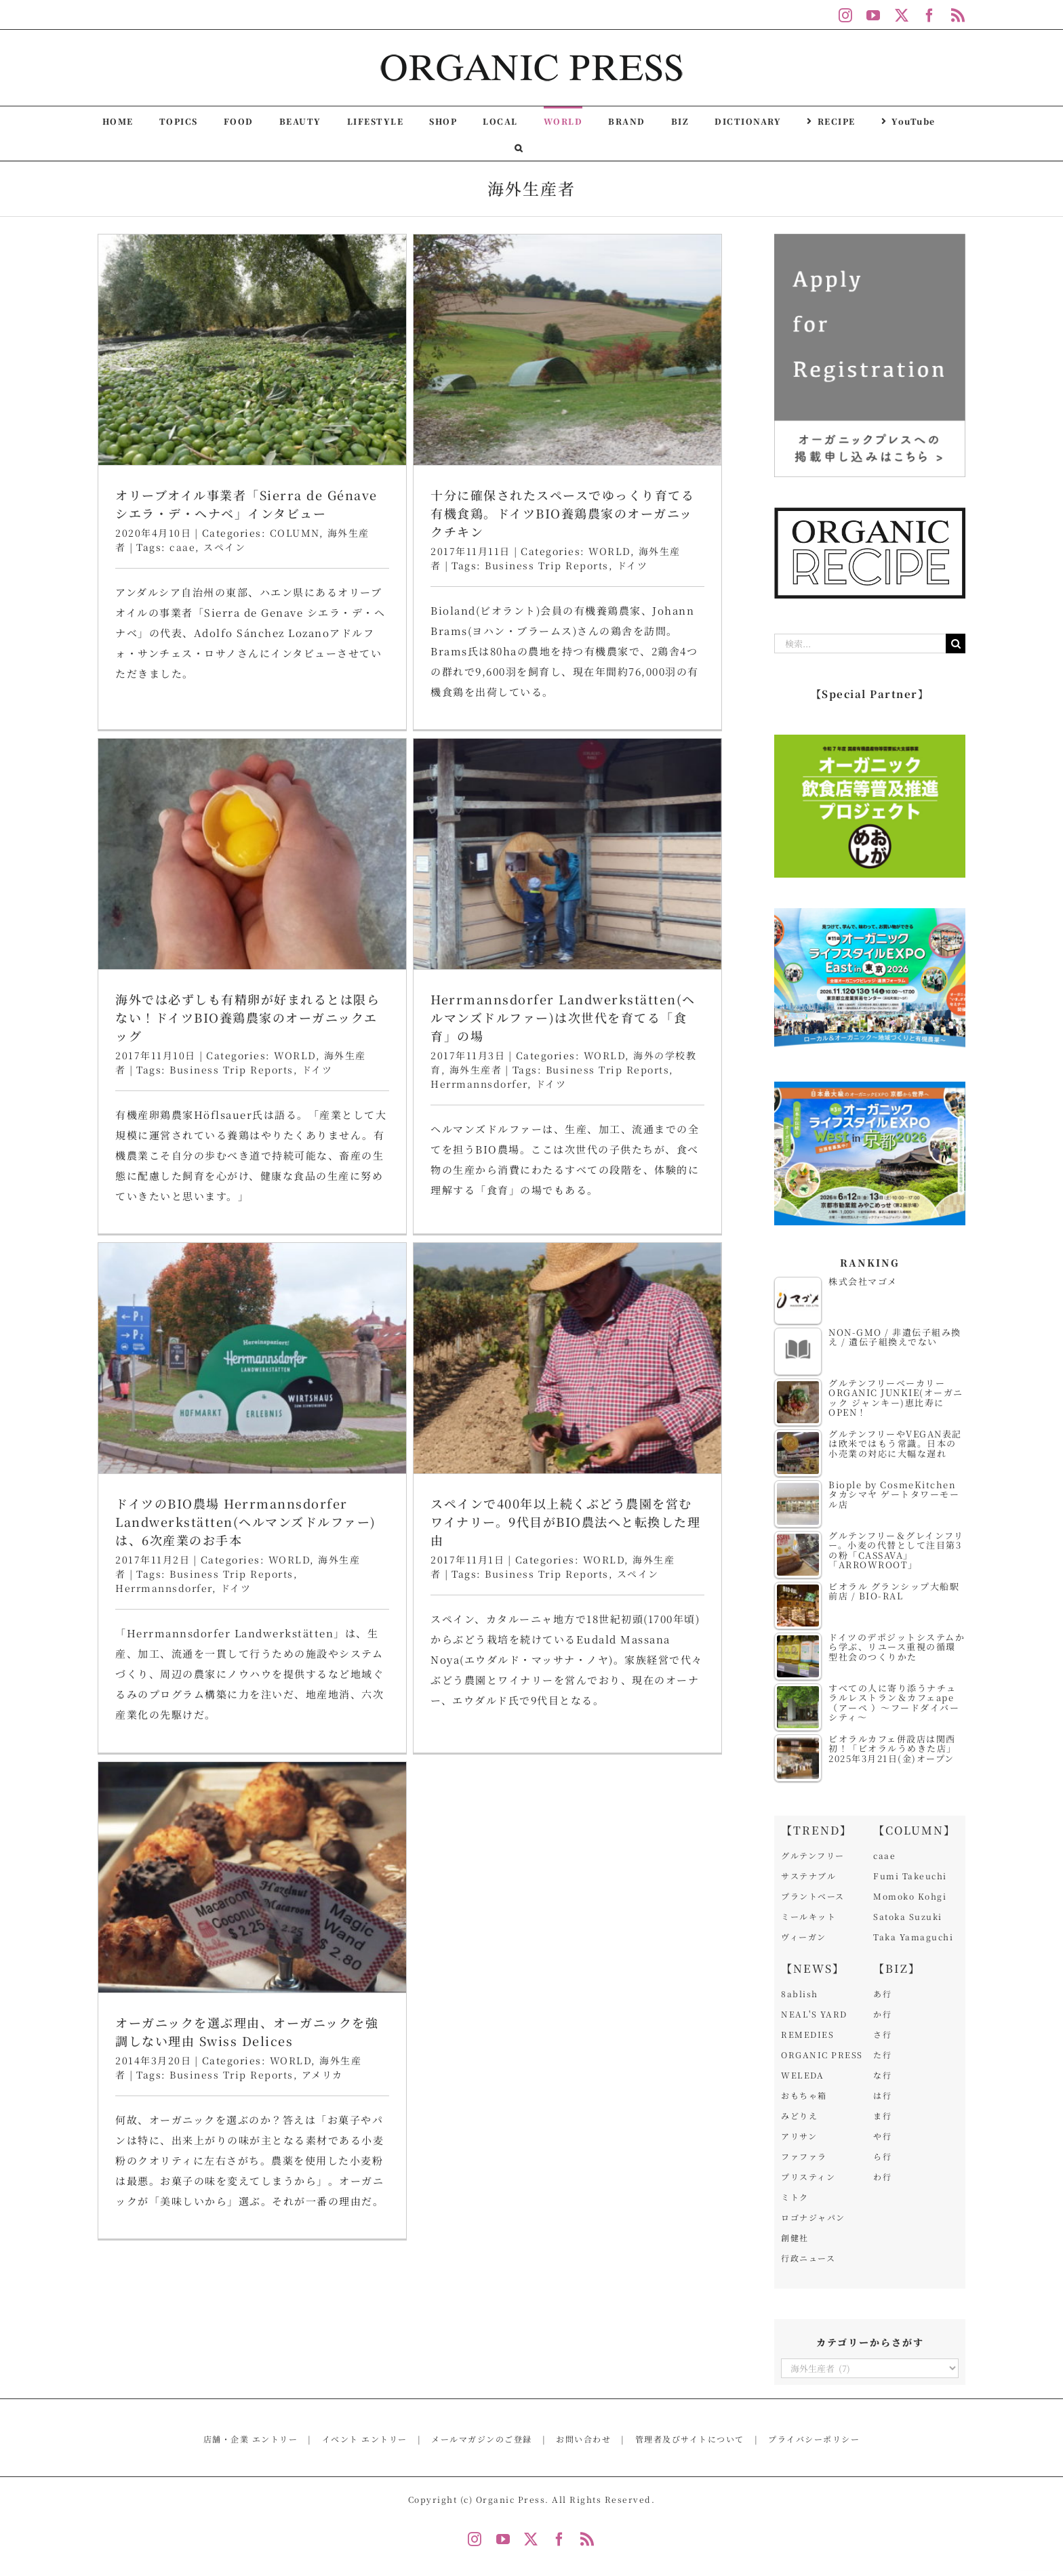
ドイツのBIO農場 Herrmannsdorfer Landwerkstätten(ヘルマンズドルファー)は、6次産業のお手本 (440, 1067)
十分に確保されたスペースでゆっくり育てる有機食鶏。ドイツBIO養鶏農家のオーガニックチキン (465, 513)
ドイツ (708, 601)
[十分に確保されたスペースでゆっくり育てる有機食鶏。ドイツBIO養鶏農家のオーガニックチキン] (470, 349)
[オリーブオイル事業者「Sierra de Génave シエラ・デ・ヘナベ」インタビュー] (252, 349)
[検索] (955, 643)
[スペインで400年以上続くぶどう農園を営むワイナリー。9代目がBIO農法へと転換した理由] (666, 903)
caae (182, 547)
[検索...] (860, 643)
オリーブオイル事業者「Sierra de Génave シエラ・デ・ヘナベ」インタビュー (246, 504)
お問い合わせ (583, 2439)
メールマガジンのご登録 (481, 2439)
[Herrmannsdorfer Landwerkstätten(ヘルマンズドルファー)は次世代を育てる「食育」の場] (274, 867)
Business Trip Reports (449, 565)
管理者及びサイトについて (689, 2439)
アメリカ (322, 1649)
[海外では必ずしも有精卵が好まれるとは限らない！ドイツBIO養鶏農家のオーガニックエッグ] (643, 385)
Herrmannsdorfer (186, 1097)
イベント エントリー (364, 2439)
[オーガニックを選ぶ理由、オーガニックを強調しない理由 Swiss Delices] (252, 1452)
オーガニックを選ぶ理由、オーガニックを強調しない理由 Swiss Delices (246, 1606)
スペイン (224, 547)
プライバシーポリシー (814, 2439)
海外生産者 (182, 1083)
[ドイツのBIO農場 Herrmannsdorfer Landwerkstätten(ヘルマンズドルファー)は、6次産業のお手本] (447, 903)
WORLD (685, 587)
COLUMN (294, 532)
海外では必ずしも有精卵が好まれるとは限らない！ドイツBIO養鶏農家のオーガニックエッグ (638, 549)
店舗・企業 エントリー (250, 2439)
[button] (519, 147)
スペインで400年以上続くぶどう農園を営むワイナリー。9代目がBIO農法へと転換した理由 (664, 1067)
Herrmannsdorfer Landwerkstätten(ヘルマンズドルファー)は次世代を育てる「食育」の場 (270, 1031)
